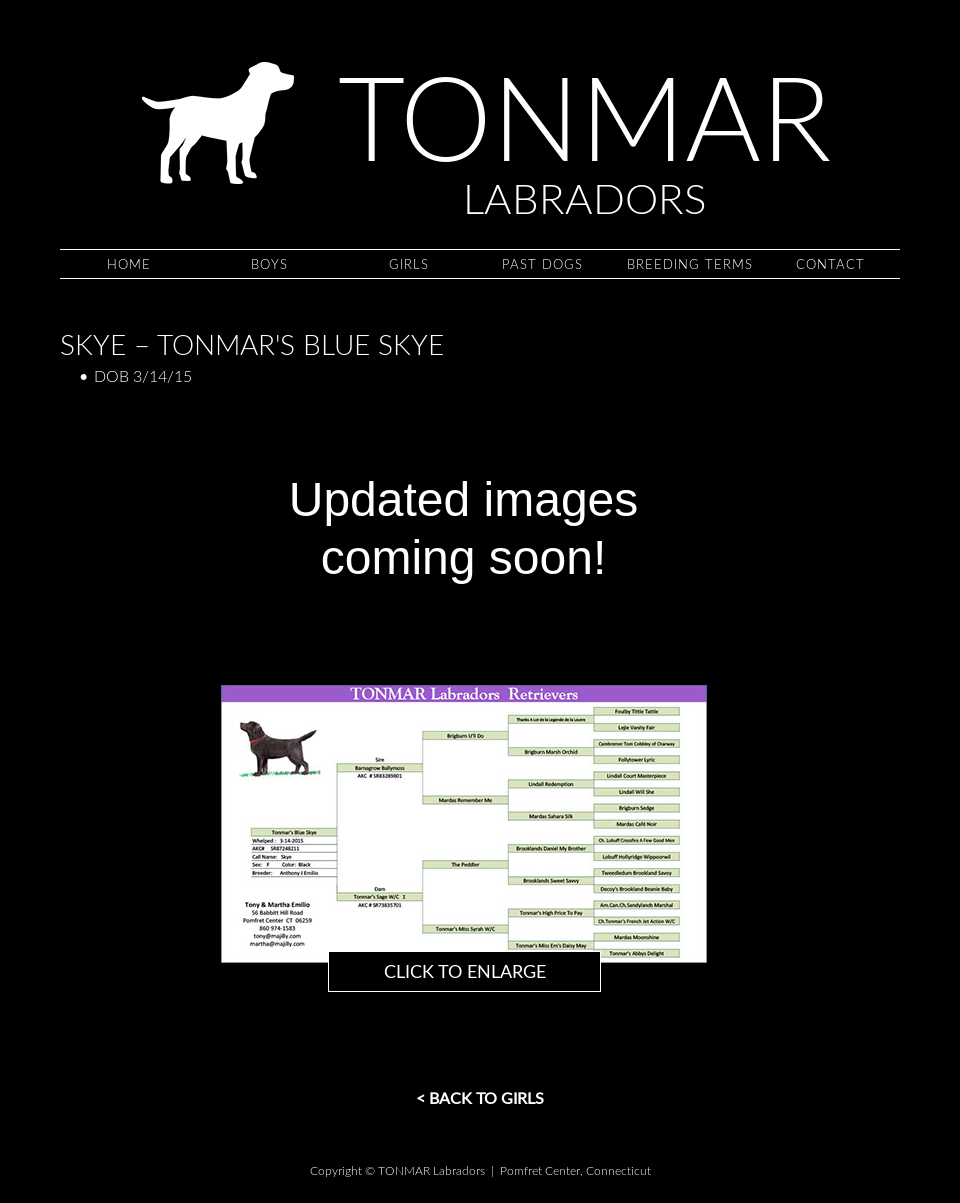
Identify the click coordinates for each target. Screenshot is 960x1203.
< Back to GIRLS (480, 1097)
